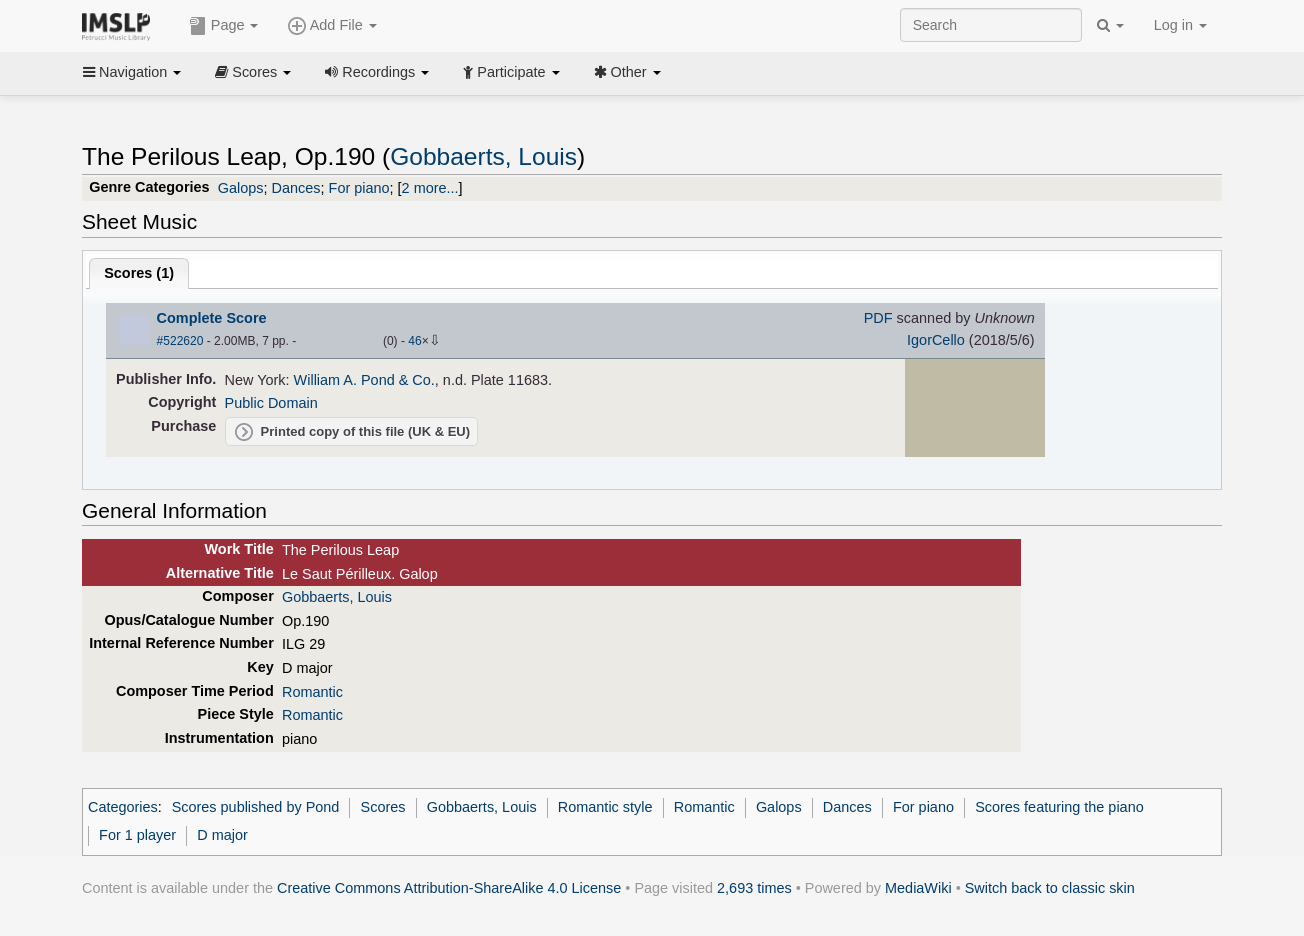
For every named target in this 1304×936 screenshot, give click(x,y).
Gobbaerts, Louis (483, 156)
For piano (359, 188)
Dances (296, 188)
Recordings (377, 72)
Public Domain (271, 403)
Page (224, 26)
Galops (241, 188)
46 (414, 341)
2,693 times (754, 888)
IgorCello (936, 340)
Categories (123, 807)
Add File (332, 26)
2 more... (430, 188)
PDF (878, 318)
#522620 (180, 341)
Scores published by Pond (256, 807)
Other (627, 72)
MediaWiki (918, 888)
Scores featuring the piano (1059, 807)
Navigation (132, 72)
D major (222, 835)
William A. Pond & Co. (364, 380)
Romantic (312, 692)
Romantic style (605, 807)
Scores (253, 72)
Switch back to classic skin (1050, 888)
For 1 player (137, 835)
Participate (511, 72)
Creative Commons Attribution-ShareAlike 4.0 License (449, 888)
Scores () (139, 273)
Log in (1180, 25)
